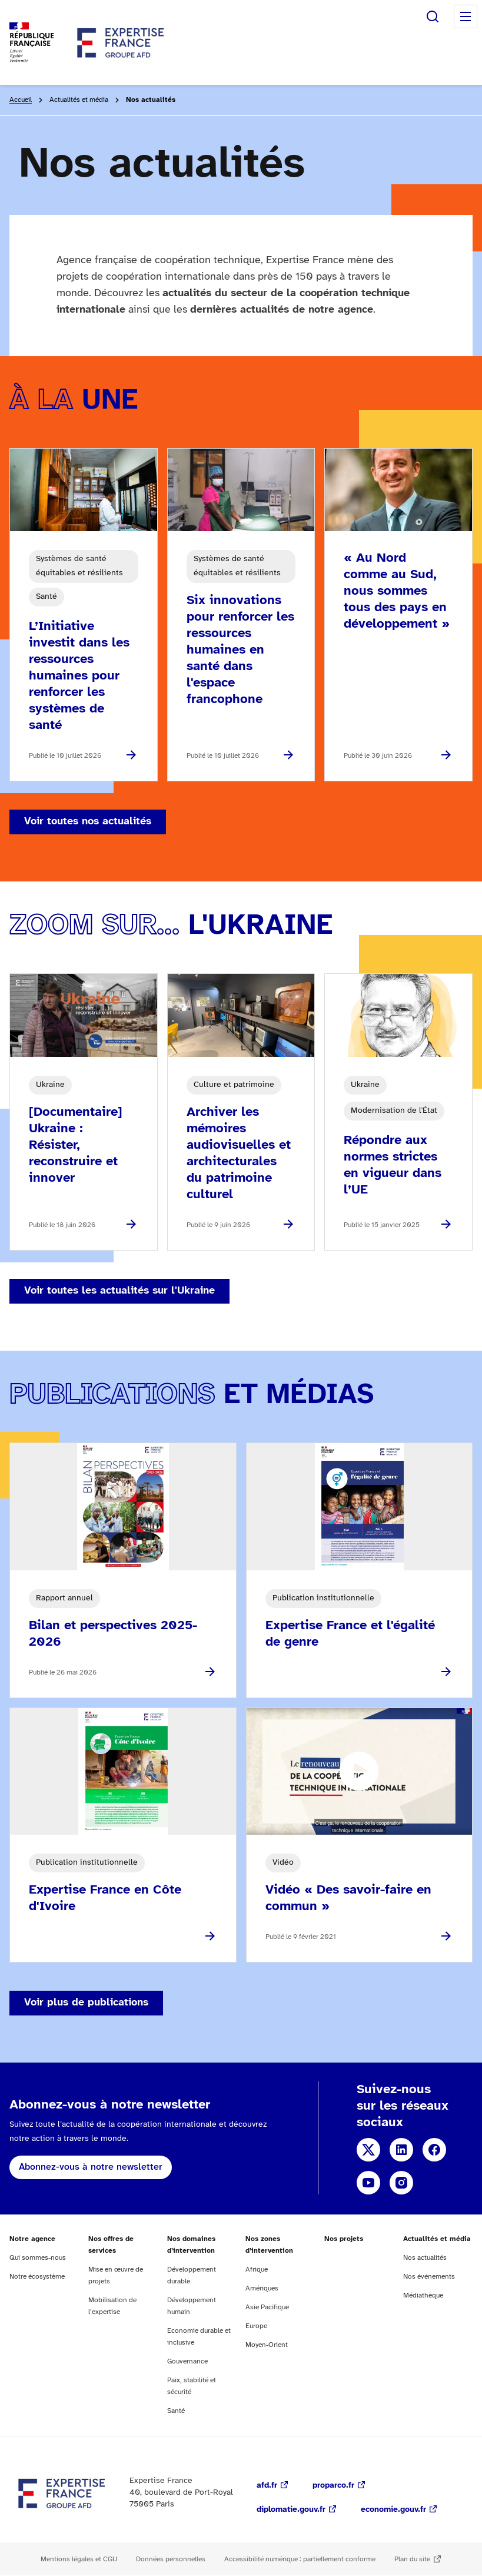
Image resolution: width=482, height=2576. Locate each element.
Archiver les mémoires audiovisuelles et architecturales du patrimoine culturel (239, 1153)
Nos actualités (425, 2258)
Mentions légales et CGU (79, 2559)
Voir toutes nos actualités (87, 821)
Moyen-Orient (266, 2345)
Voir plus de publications (86, 2002)
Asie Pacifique (267, 2307)
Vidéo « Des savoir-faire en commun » (348, 1898)
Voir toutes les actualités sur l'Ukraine (119, 1291)
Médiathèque (423, 2295)
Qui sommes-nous (37, 2258)
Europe (256, 2326)
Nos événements (429, 2276)
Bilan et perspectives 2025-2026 (113, 1634)
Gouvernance (187, 2361)
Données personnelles (170, 2559)
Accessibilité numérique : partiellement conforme (299, 2559)
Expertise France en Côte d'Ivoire (105, 1898)
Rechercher (432, 16)
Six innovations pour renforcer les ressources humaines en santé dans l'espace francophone (240, 650)
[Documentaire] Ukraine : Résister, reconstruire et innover (75, 1145)
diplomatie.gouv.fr (291, 2509)
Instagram (401, 2182)
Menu (465, 16)
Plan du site (412, 2559)
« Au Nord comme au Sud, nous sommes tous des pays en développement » (397, 591)
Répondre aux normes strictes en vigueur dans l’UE (392, 1165)
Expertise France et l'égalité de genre (350, 1634)
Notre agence (32, 2239)
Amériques (261, 2288)
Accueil (20, 100)
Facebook (434, 2149)
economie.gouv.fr (393, 2509)
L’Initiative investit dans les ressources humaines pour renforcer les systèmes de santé (79, 675)
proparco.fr (333, 2485)
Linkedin (401, 2149)
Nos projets (343, 2239)
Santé (176, 2411)
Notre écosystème (37, 2276)
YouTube (368, 2182)
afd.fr (267, 2485)
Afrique (256, 2269)
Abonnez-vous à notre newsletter (90, 2167)
